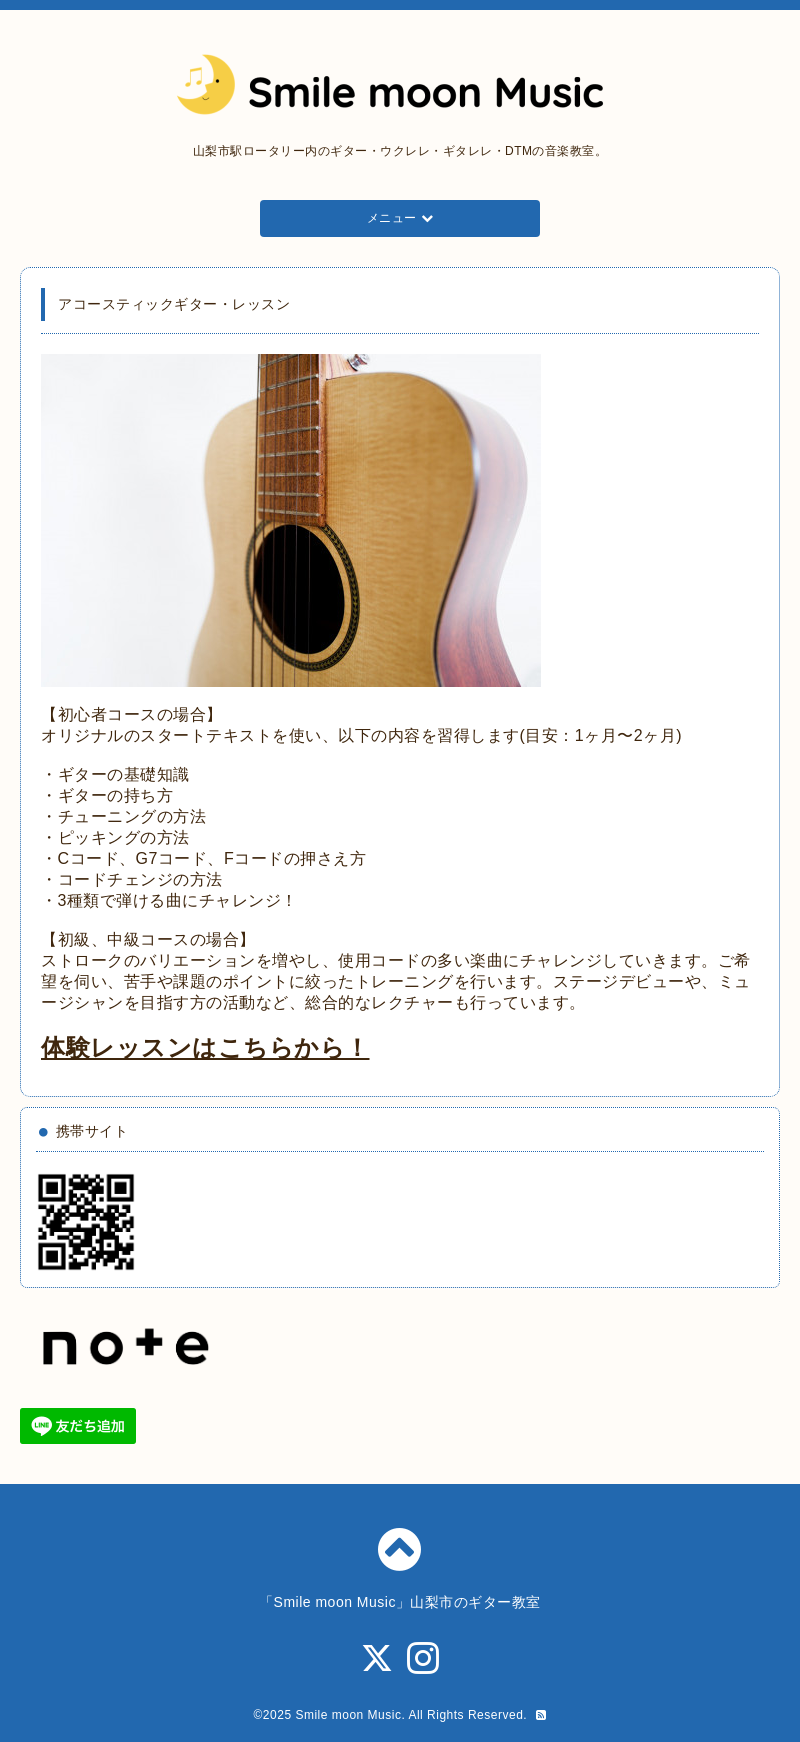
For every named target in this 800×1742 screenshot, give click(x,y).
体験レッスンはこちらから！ (205, 1047)
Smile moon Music (348, 1715)
